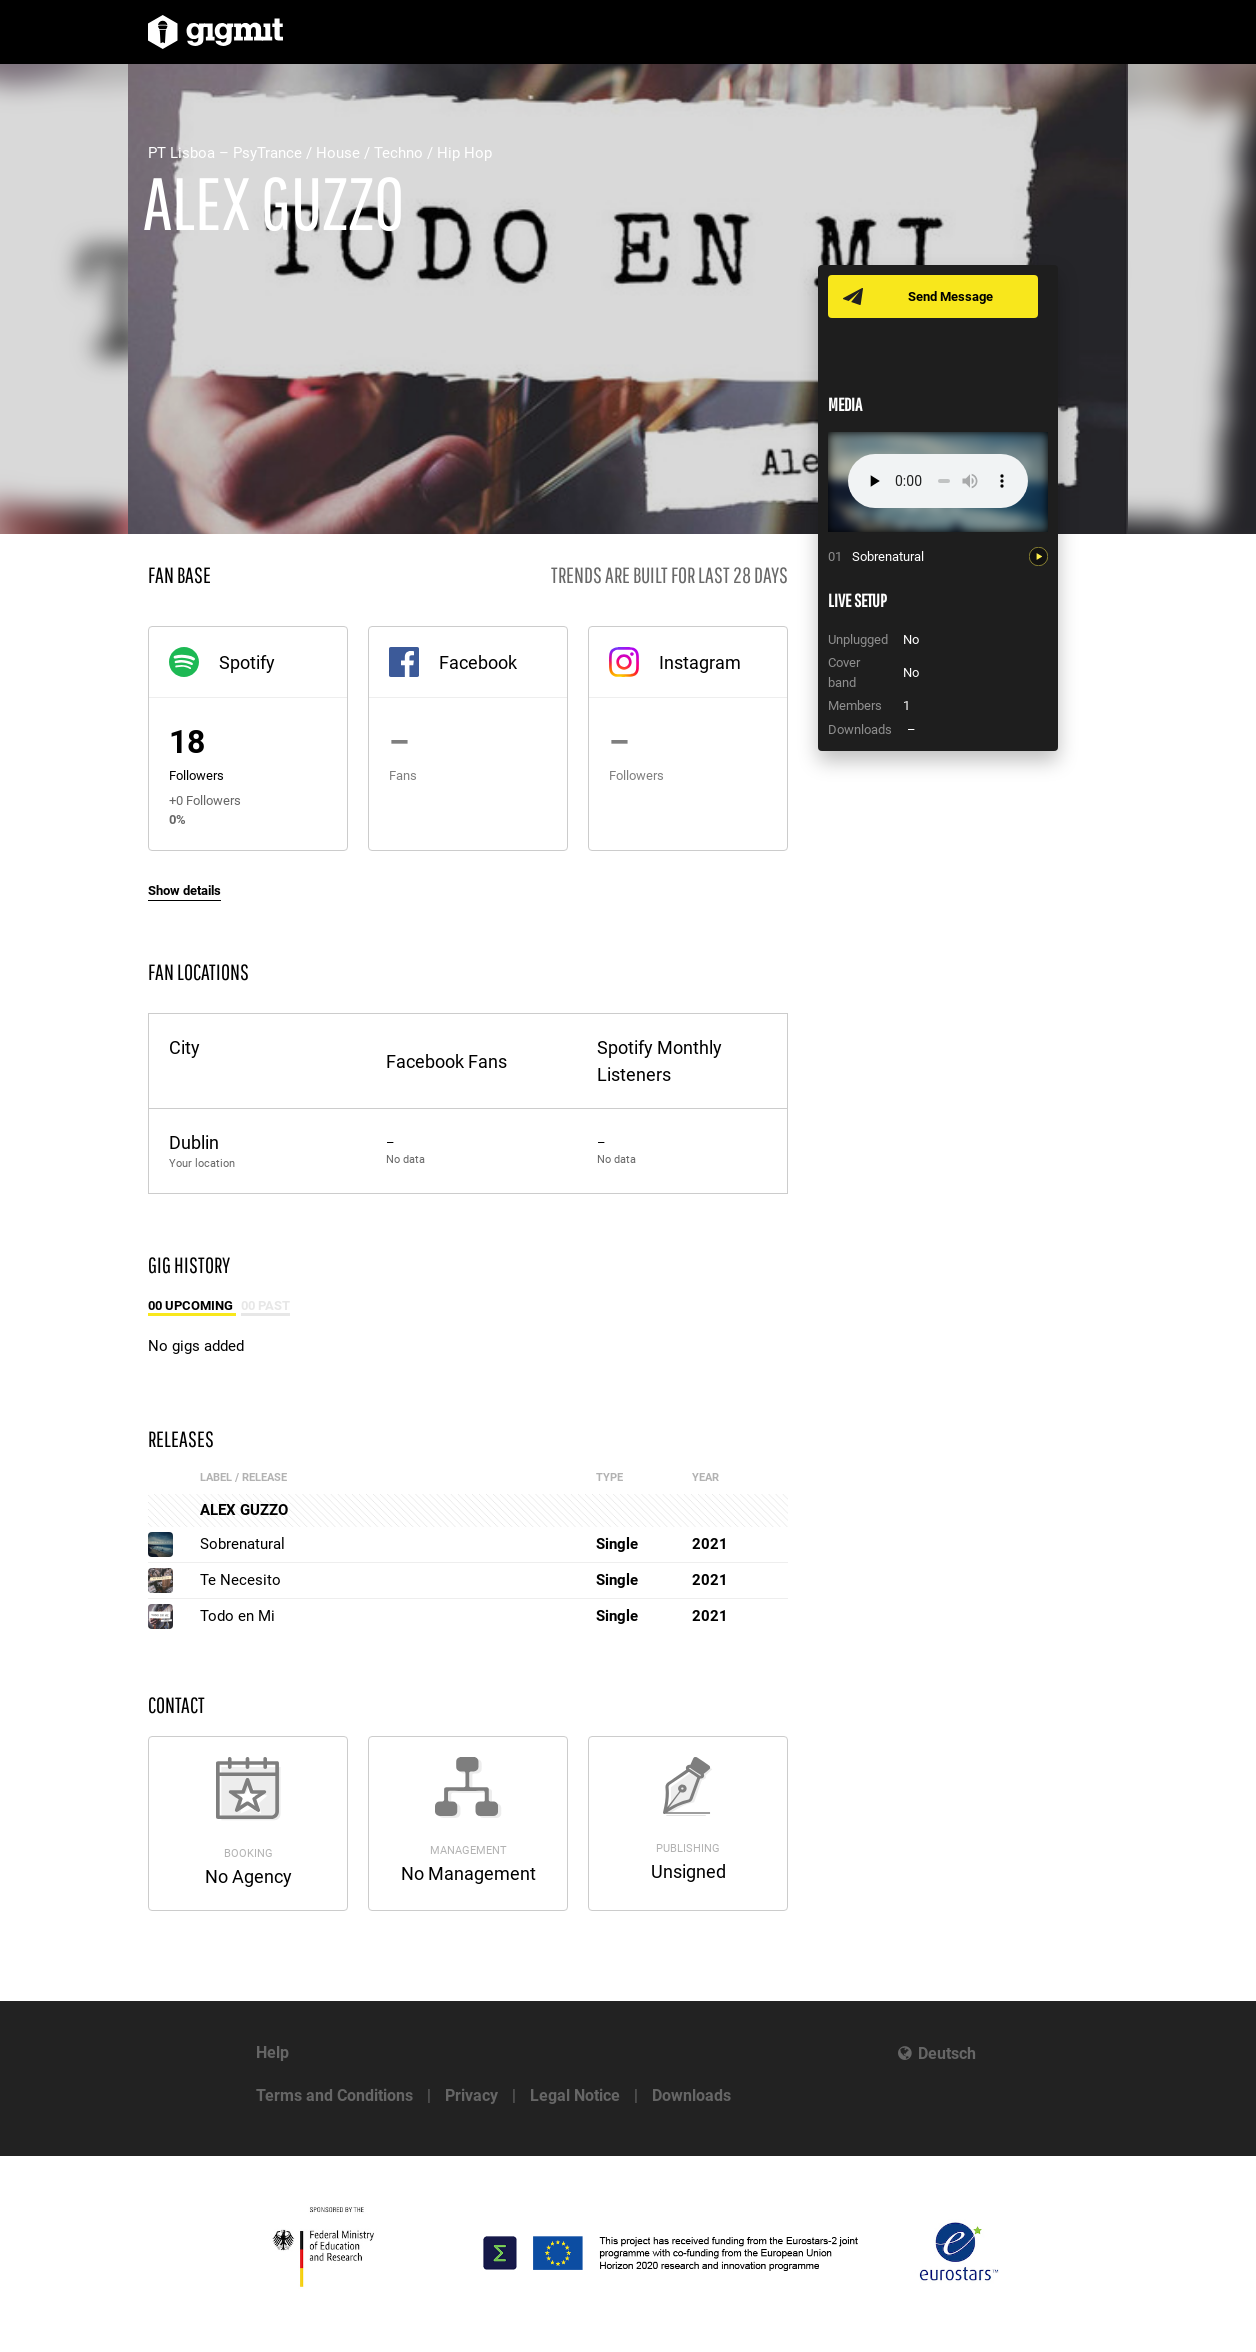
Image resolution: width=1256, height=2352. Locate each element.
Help (272, 2052)
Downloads (691, 2095)
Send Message (950, 296)
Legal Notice (575, 2095)
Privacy (471, 2095)
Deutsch (947, 2053)
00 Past (265, 1305)
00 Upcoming (192, 1305)
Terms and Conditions (334, 2095)
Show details (184, 890)
